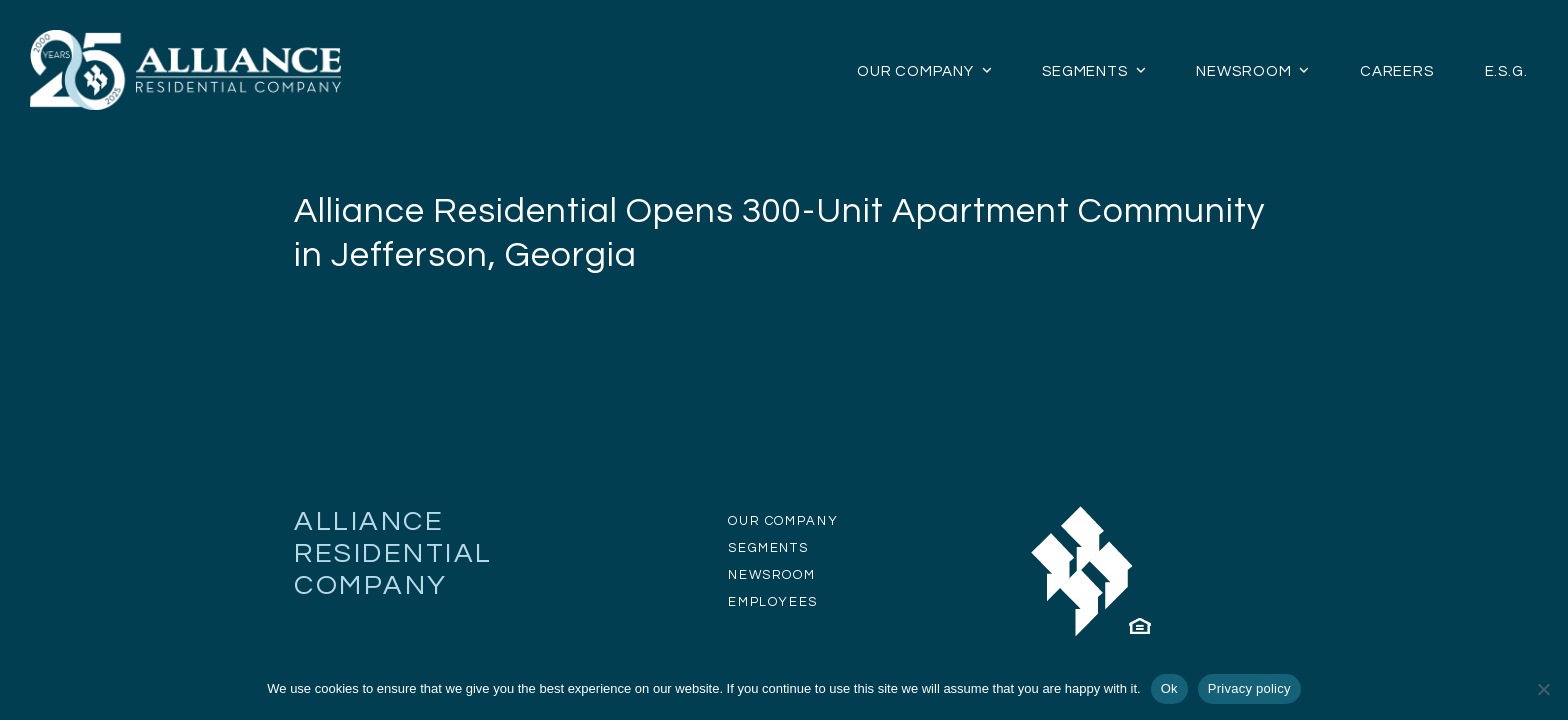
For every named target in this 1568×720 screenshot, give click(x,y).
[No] (1543, 689)
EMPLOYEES (773, 602)
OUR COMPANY (783, 521)
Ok (1169, 688)
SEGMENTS (768, 548)
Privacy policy (1249, 688)
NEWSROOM (771, 575)
